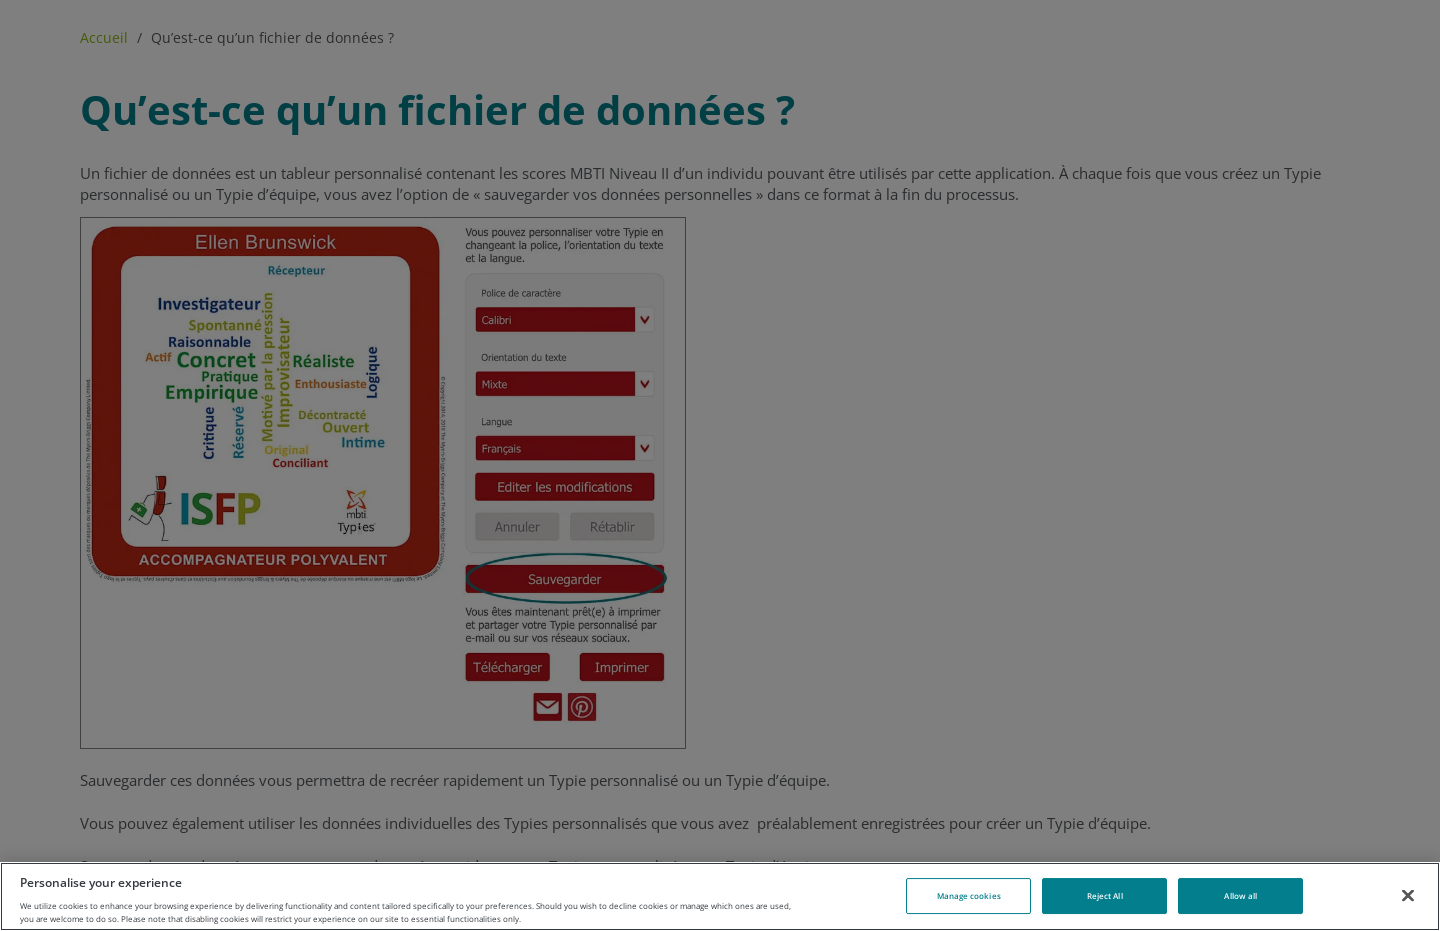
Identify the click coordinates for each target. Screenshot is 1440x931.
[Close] (1408, 895)
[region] (720, 896)
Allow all (1240, 895)
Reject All (1105, 895)
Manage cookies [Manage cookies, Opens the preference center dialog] (969, 895)
